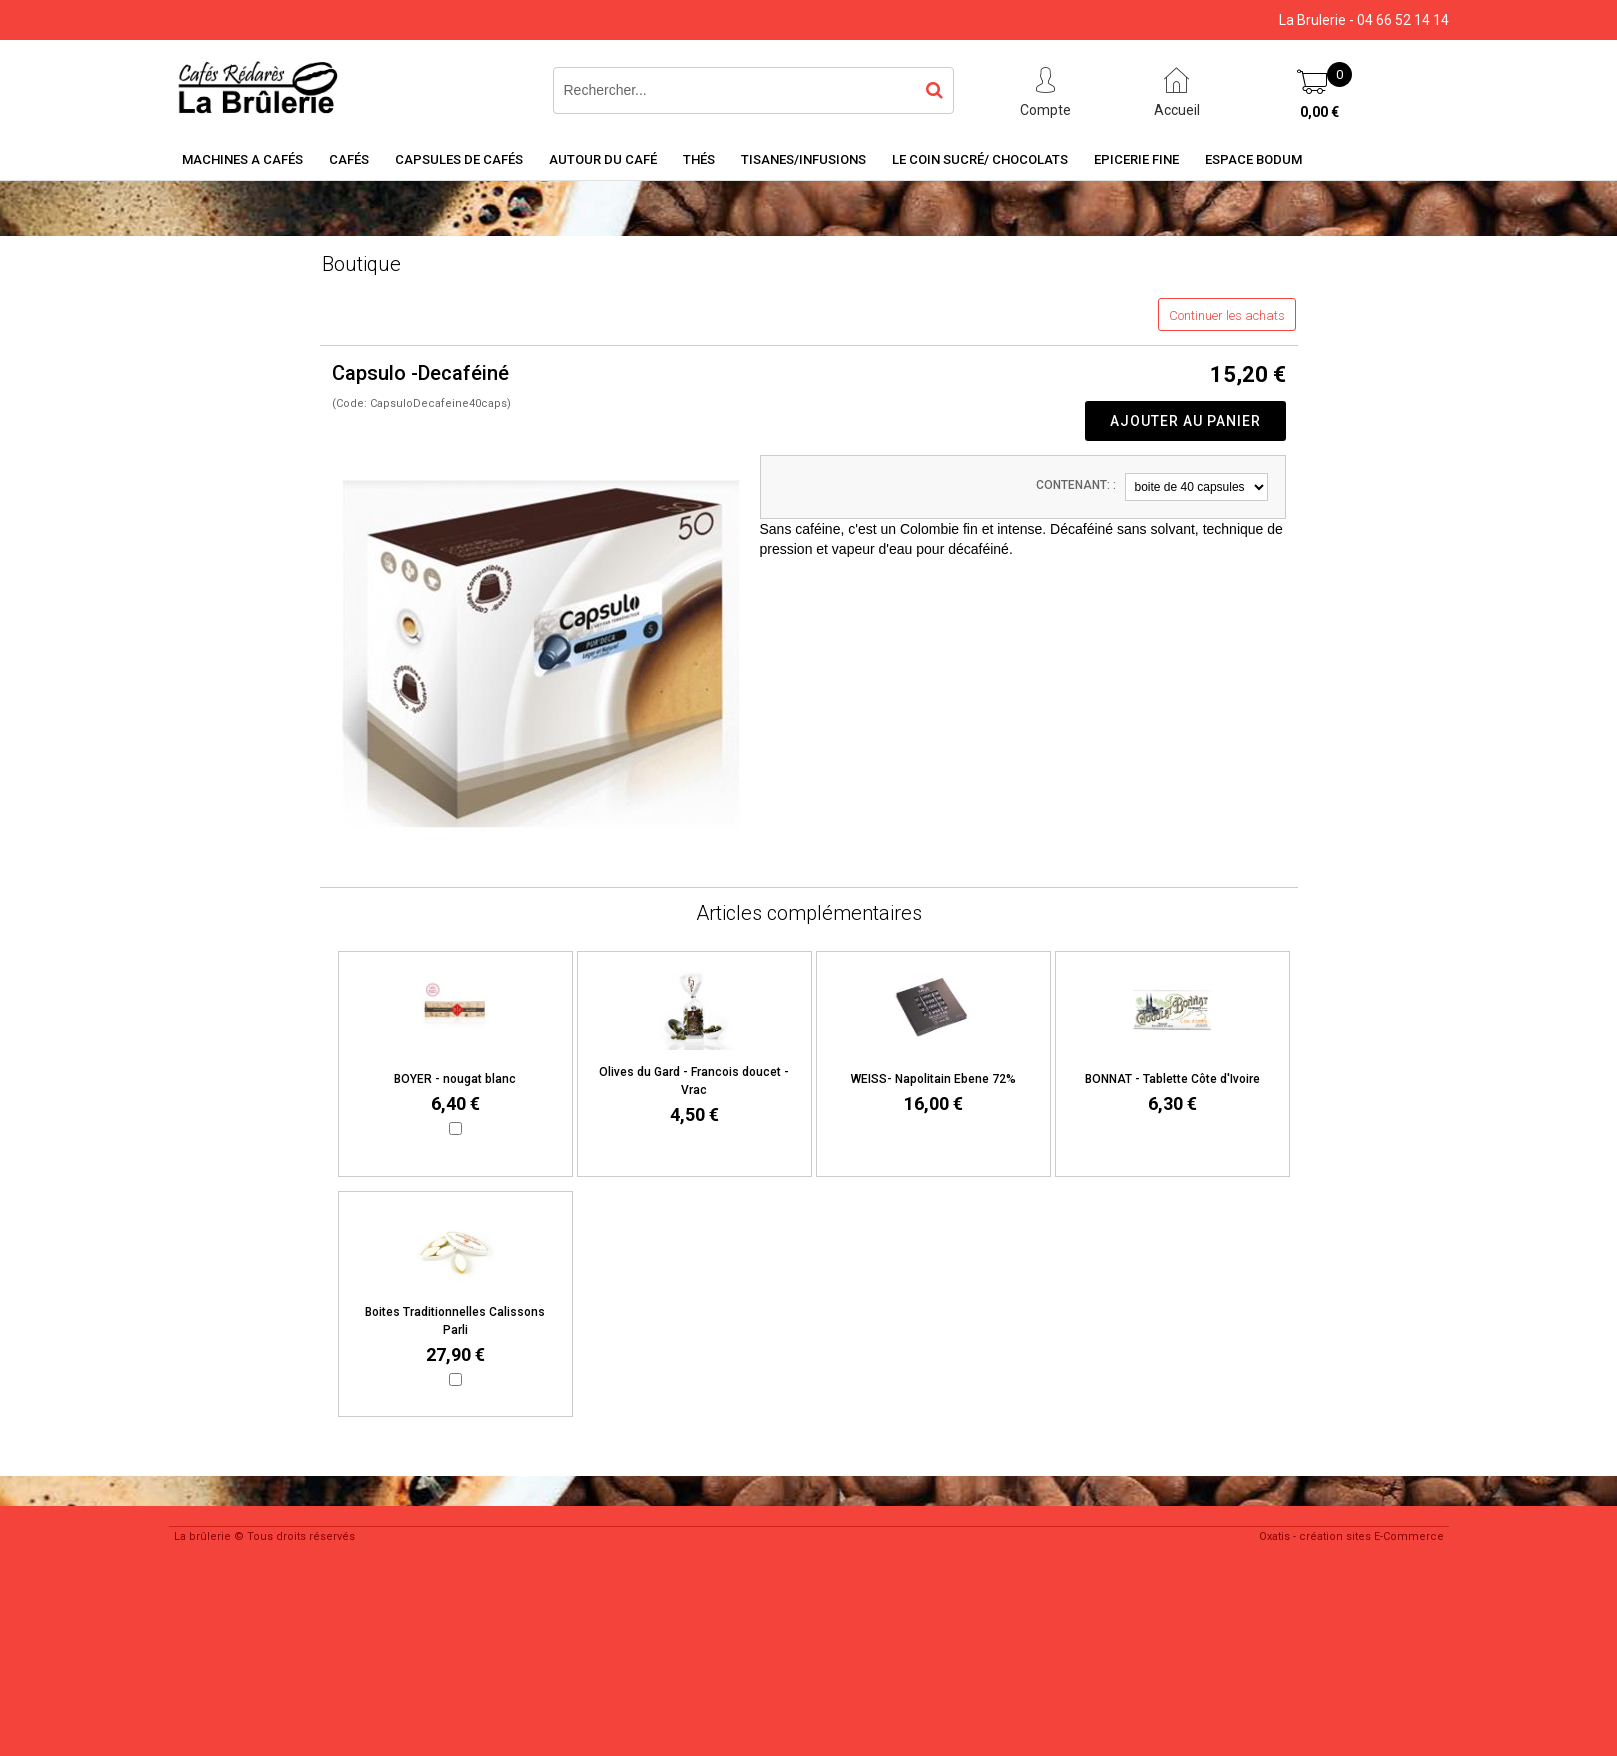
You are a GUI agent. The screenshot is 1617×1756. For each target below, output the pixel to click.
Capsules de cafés (459, 159)
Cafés (349, 159)
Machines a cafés (242, 159)
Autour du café (603, 159)
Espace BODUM (1253, 159)
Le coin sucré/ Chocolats (980, 159)
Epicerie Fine (1136, 159)
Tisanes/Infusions (803, 159)
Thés (699, 159)
